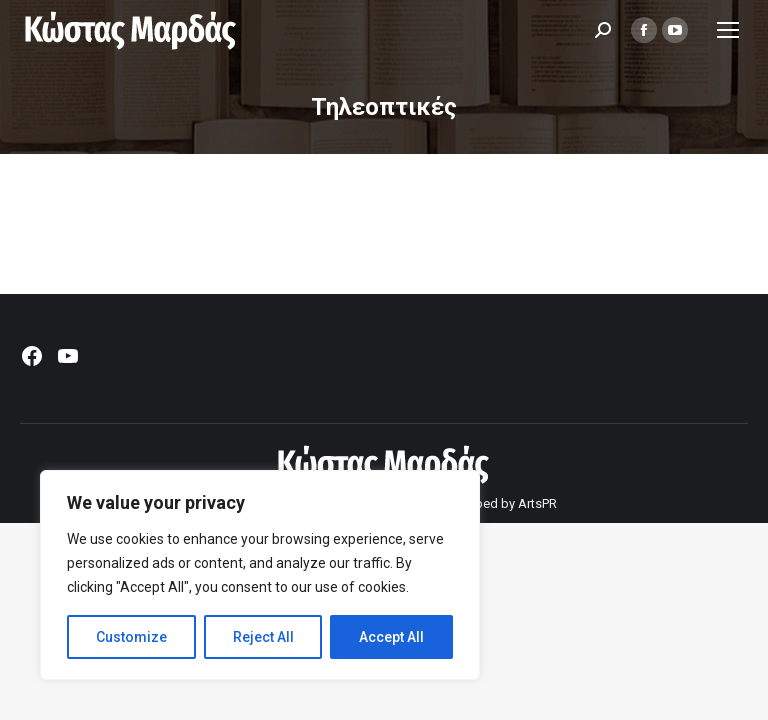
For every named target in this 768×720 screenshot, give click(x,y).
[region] (260, 575)
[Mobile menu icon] (728, 30)
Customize (131, 637)
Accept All (391, 637)
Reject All (263, 637)
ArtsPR (537, 503)
